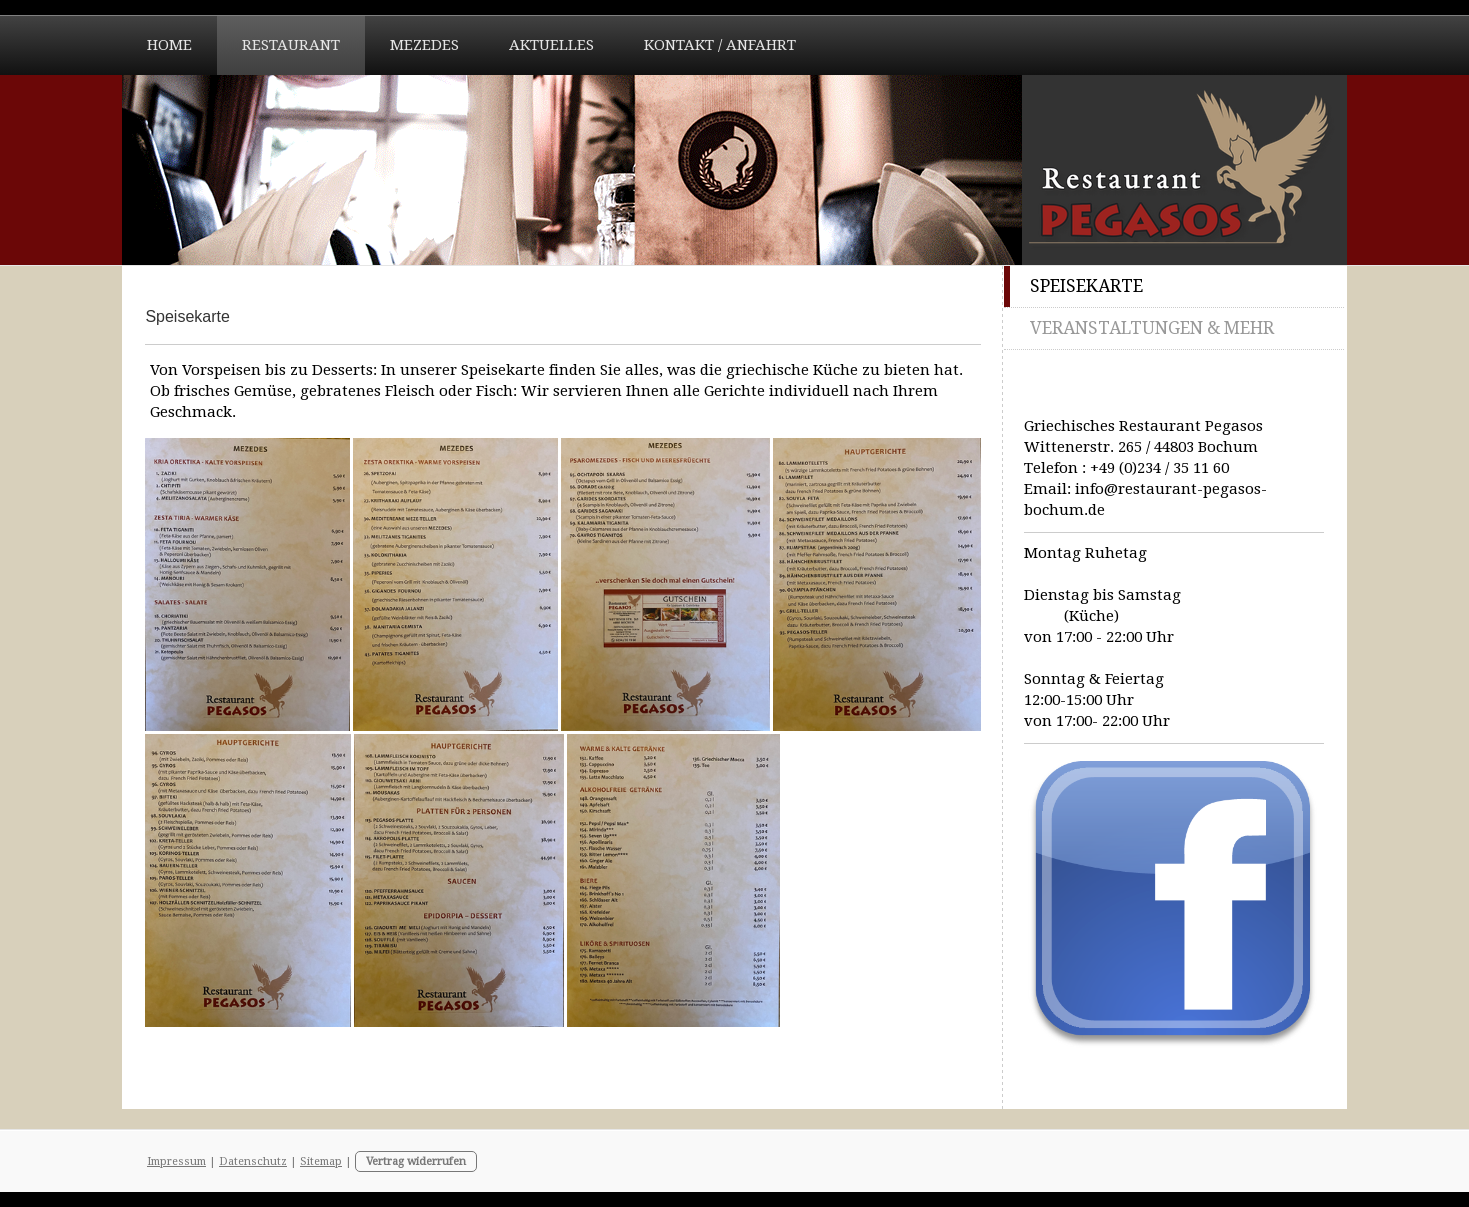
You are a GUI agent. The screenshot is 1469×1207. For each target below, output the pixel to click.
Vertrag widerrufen (416, 1161)
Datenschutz (253, 1161)
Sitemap (321, 1161)
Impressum (176, 1161)
